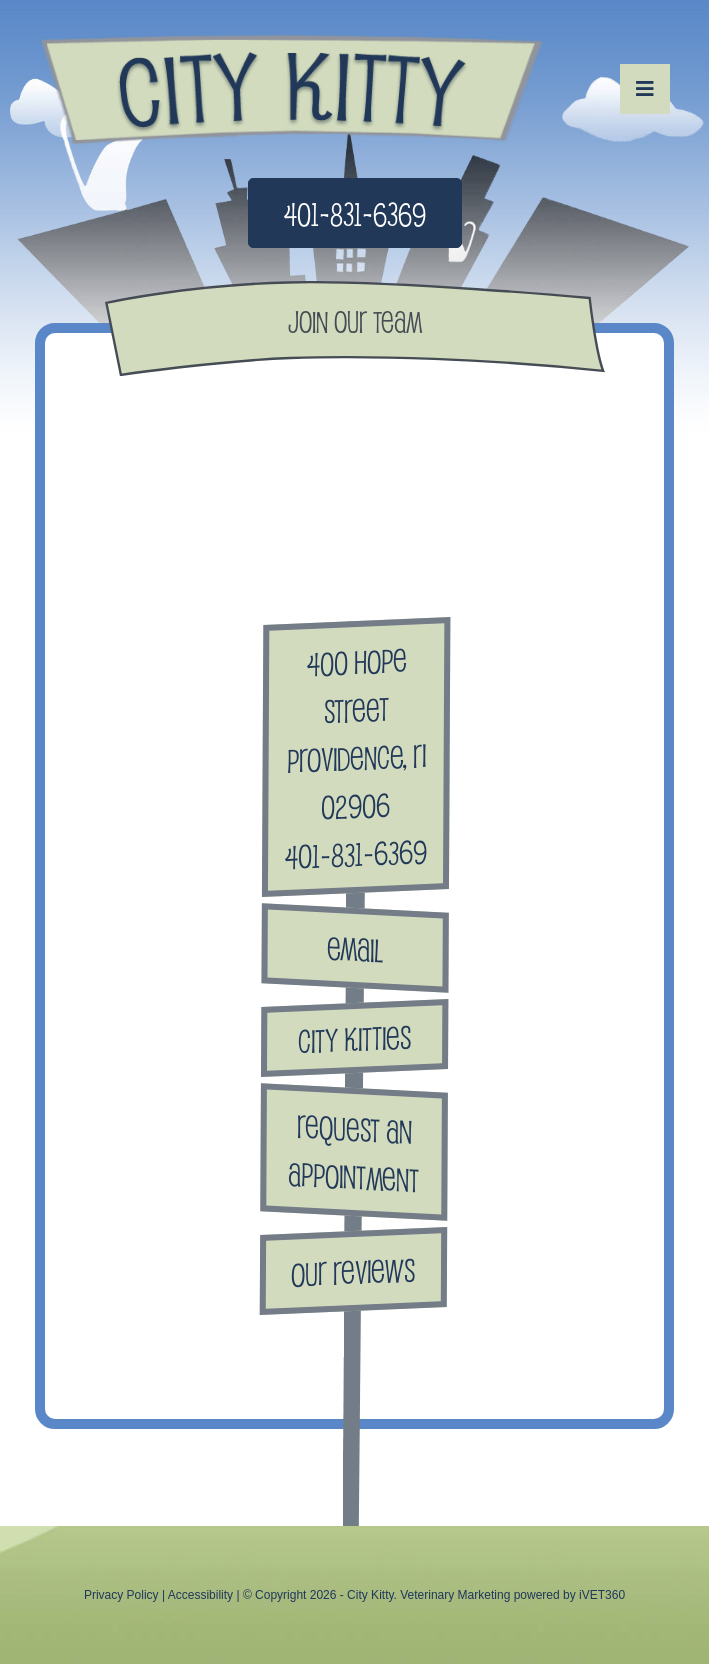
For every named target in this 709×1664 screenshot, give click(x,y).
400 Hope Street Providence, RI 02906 (356, 733)
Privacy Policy (121, 1595)
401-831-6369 (355, 213)
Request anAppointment (353, 1152)
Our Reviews (353, 1270)
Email (355, 947)
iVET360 (602, 1595)
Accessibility (200, 1595)
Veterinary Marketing (455, 1595)
